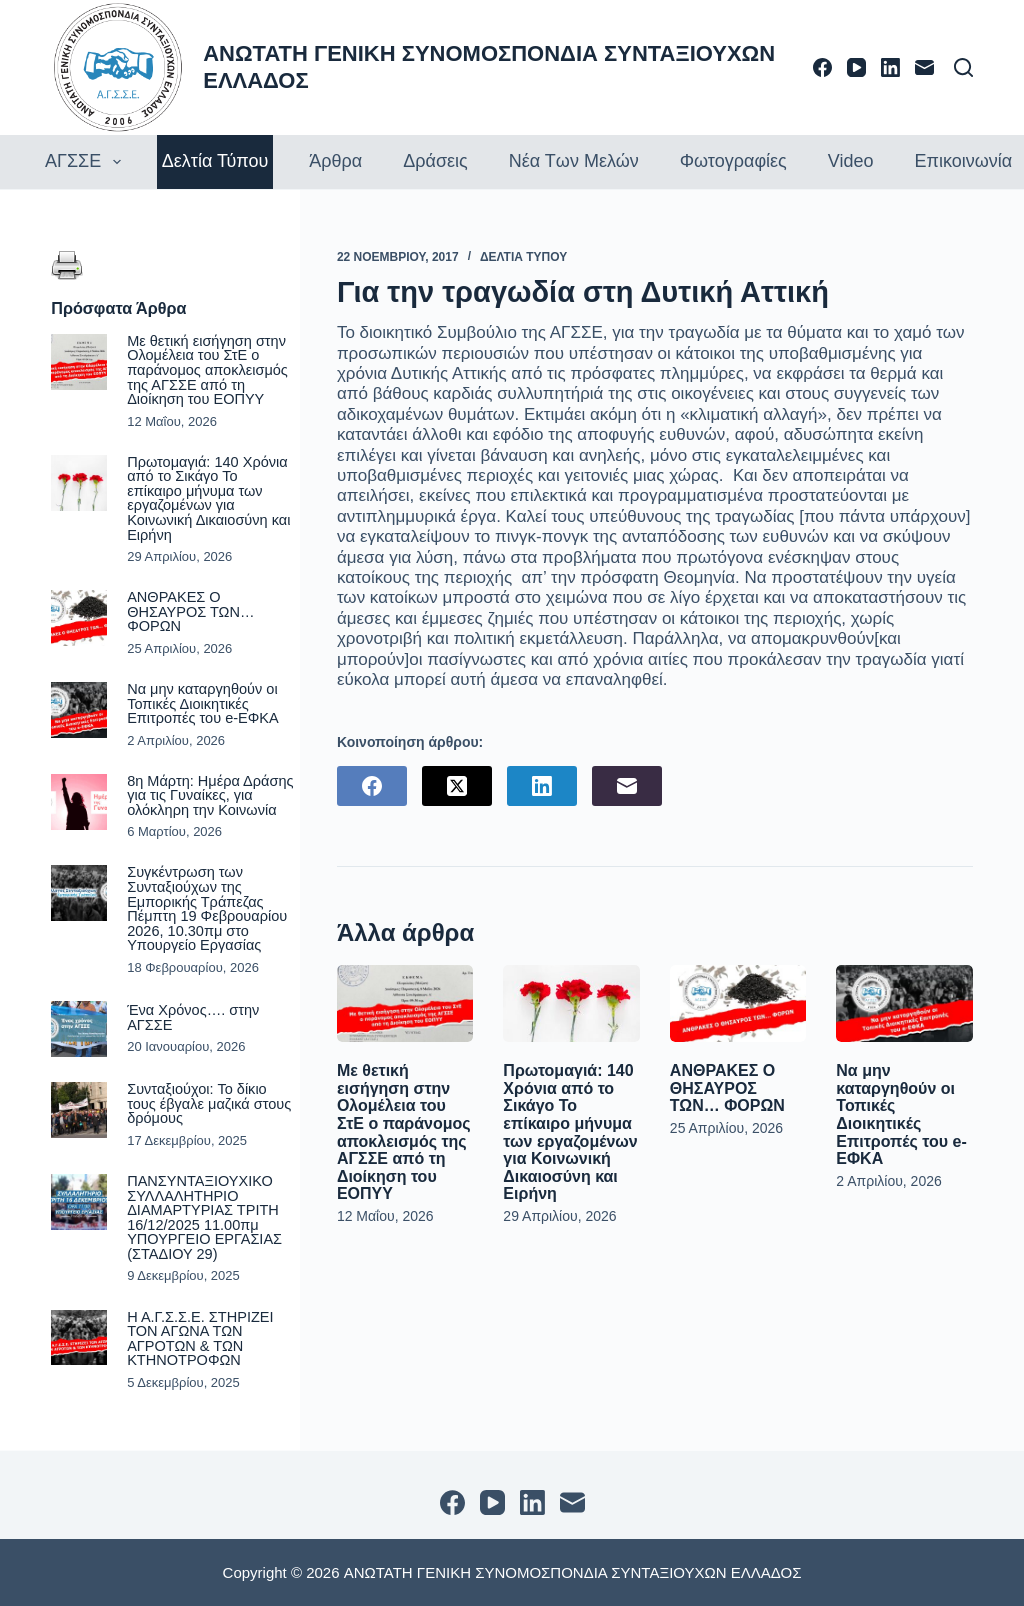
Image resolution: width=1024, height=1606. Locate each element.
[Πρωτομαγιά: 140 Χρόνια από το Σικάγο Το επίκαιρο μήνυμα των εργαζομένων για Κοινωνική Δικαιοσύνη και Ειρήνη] (571, 1003)
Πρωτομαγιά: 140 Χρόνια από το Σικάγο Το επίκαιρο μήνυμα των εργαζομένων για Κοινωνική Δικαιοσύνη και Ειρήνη (570, 1132)
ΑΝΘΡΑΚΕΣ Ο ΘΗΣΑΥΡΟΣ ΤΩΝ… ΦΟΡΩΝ (727, 1088)
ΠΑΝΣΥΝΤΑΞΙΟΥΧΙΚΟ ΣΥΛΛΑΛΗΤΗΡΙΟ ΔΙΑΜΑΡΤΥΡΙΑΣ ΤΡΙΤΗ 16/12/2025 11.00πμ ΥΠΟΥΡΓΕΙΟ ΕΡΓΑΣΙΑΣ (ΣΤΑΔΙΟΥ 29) (204, 1217)
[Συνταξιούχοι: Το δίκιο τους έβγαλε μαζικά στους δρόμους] (79, 1110)
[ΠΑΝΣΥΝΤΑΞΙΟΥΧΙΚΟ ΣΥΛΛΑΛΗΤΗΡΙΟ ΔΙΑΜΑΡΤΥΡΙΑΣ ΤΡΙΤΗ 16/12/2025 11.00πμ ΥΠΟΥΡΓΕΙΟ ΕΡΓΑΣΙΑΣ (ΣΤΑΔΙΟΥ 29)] (79, 1202)
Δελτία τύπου (215, 161)
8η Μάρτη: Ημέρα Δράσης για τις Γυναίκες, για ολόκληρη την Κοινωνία (210, 795)
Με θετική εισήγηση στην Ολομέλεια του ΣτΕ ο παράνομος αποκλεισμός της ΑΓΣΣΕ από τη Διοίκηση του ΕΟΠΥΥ (404, 1132)
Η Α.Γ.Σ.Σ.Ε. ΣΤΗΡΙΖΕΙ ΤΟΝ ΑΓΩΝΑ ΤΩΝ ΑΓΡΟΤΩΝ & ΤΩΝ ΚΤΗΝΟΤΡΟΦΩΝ (200, 1339)
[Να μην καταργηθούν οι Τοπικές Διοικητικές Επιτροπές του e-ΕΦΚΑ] (904, 1003)
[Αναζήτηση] (963, 67)
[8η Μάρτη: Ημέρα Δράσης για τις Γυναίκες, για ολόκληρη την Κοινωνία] (79, 802)
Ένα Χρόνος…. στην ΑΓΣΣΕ (193, 1017)
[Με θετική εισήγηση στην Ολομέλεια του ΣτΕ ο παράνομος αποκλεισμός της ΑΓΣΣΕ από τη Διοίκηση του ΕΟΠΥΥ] (405, 1003)
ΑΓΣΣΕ (85, 162)
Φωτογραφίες (733, 161)
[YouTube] (856, 67)
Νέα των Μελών (574, 161)
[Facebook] (822, 67)
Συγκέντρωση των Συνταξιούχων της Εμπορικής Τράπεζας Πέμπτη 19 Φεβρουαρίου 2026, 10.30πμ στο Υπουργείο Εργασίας (207, 908)
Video (851, 161)
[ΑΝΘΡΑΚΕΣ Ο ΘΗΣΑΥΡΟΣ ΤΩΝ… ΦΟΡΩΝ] (738, 1003)
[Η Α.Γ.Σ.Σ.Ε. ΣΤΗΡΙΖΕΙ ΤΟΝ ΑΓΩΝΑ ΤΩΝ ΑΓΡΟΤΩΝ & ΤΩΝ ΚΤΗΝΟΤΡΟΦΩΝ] (79, 1338)
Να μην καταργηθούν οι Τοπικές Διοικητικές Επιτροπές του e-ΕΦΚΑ (901, 1114)
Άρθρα (335, 161)
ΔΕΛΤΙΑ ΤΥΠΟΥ (523, 257)
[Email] (924, 67)
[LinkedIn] (890, 67)
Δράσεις (435, 161)
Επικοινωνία (963, 161)
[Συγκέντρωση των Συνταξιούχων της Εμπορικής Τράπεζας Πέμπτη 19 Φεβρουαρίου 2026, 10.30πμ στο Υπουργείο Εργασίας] (79, 893)
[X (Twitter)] (457, 786)
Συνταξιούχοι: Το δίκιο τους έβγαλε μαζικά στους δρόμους (209, 1103)
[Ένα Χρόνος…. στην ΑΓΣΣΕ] (79, 1029)
